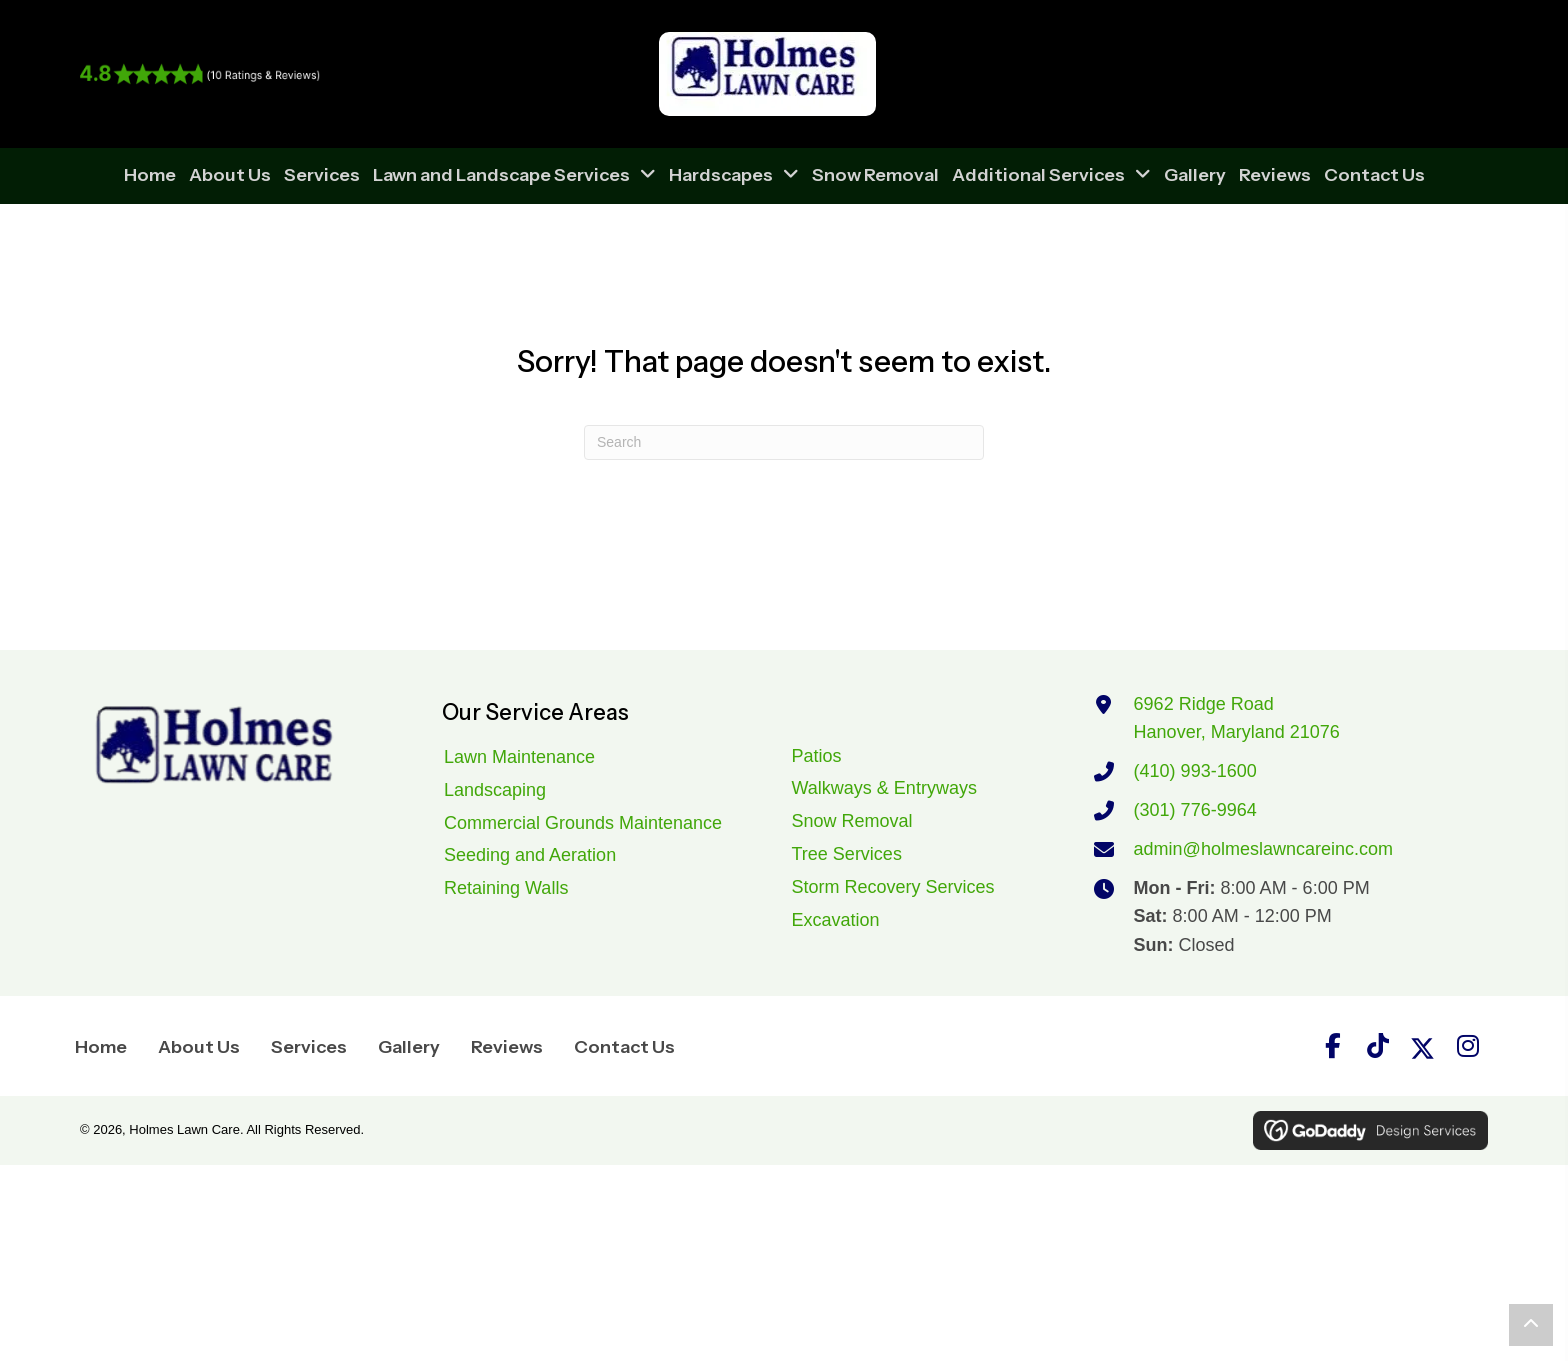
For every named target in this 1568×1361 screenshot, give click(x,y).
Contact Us (624, 1047)
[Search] (784, 442)
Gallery (409, 1047)
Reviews (507, 1047)
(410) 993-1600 (1195, 771)
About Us (199, 1047)
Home (101, 1047)
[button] (1333, 1046)
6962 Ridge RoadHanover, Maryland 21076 (1237, 718)
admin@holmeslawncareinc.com (1263, 849)
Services (309, 1047)
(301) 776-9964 (1195, 810)
